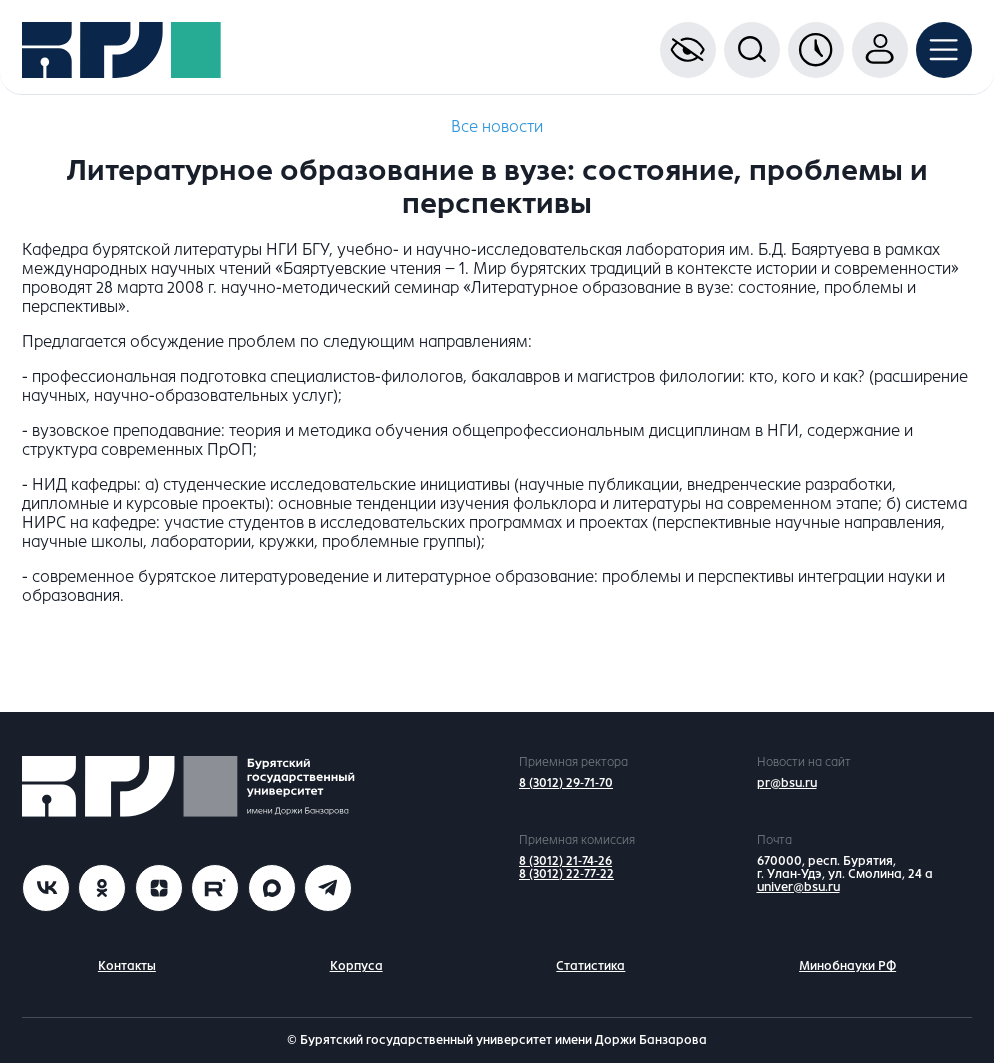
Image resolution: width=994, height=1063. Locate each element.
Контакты (127, 966)
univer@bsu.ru (798, 887)
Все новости (497, 126)
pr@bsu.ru (787, 783)
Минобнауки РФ (847, 966)
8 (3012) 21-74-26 (565, 861)
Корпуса (356, 966)
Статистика (590, 966)
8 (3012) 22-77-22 (566, 874)
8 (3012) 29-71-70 (566, 783)
